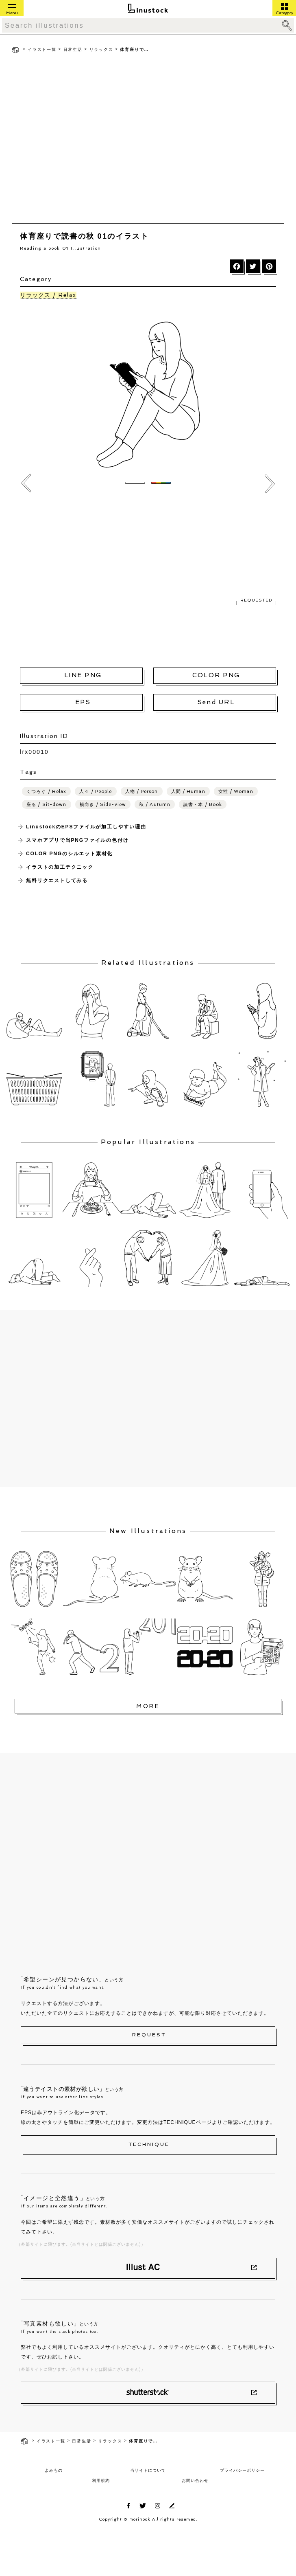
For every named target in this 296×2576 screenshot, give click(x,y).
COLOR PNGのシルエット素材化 (69, 853)
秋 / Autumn (154, 804)
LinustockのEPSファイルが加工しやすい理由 (86, 827)
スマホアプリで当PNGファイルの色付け (77, 840)
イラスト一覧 (42, 49)
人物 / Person (141, 791)
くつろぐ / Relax (46, 791)
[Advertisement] (76, 140)
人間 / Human (188, 791)
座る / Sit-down (46, 804)
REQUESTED (256, 600)
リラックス (101, 49)
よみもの (54, 2470)
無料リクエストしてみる (57, 880)
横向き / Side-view (103, 804)
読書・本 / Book (202, 804)
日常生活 (73, 49)
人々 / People (95, 791)
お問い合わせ (195, 2480)
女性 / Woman (235, 791)
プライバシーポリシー (242, 2470)
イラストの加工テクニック (60, 867)
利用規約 (101, 2480)
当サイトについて (148, 2470)
